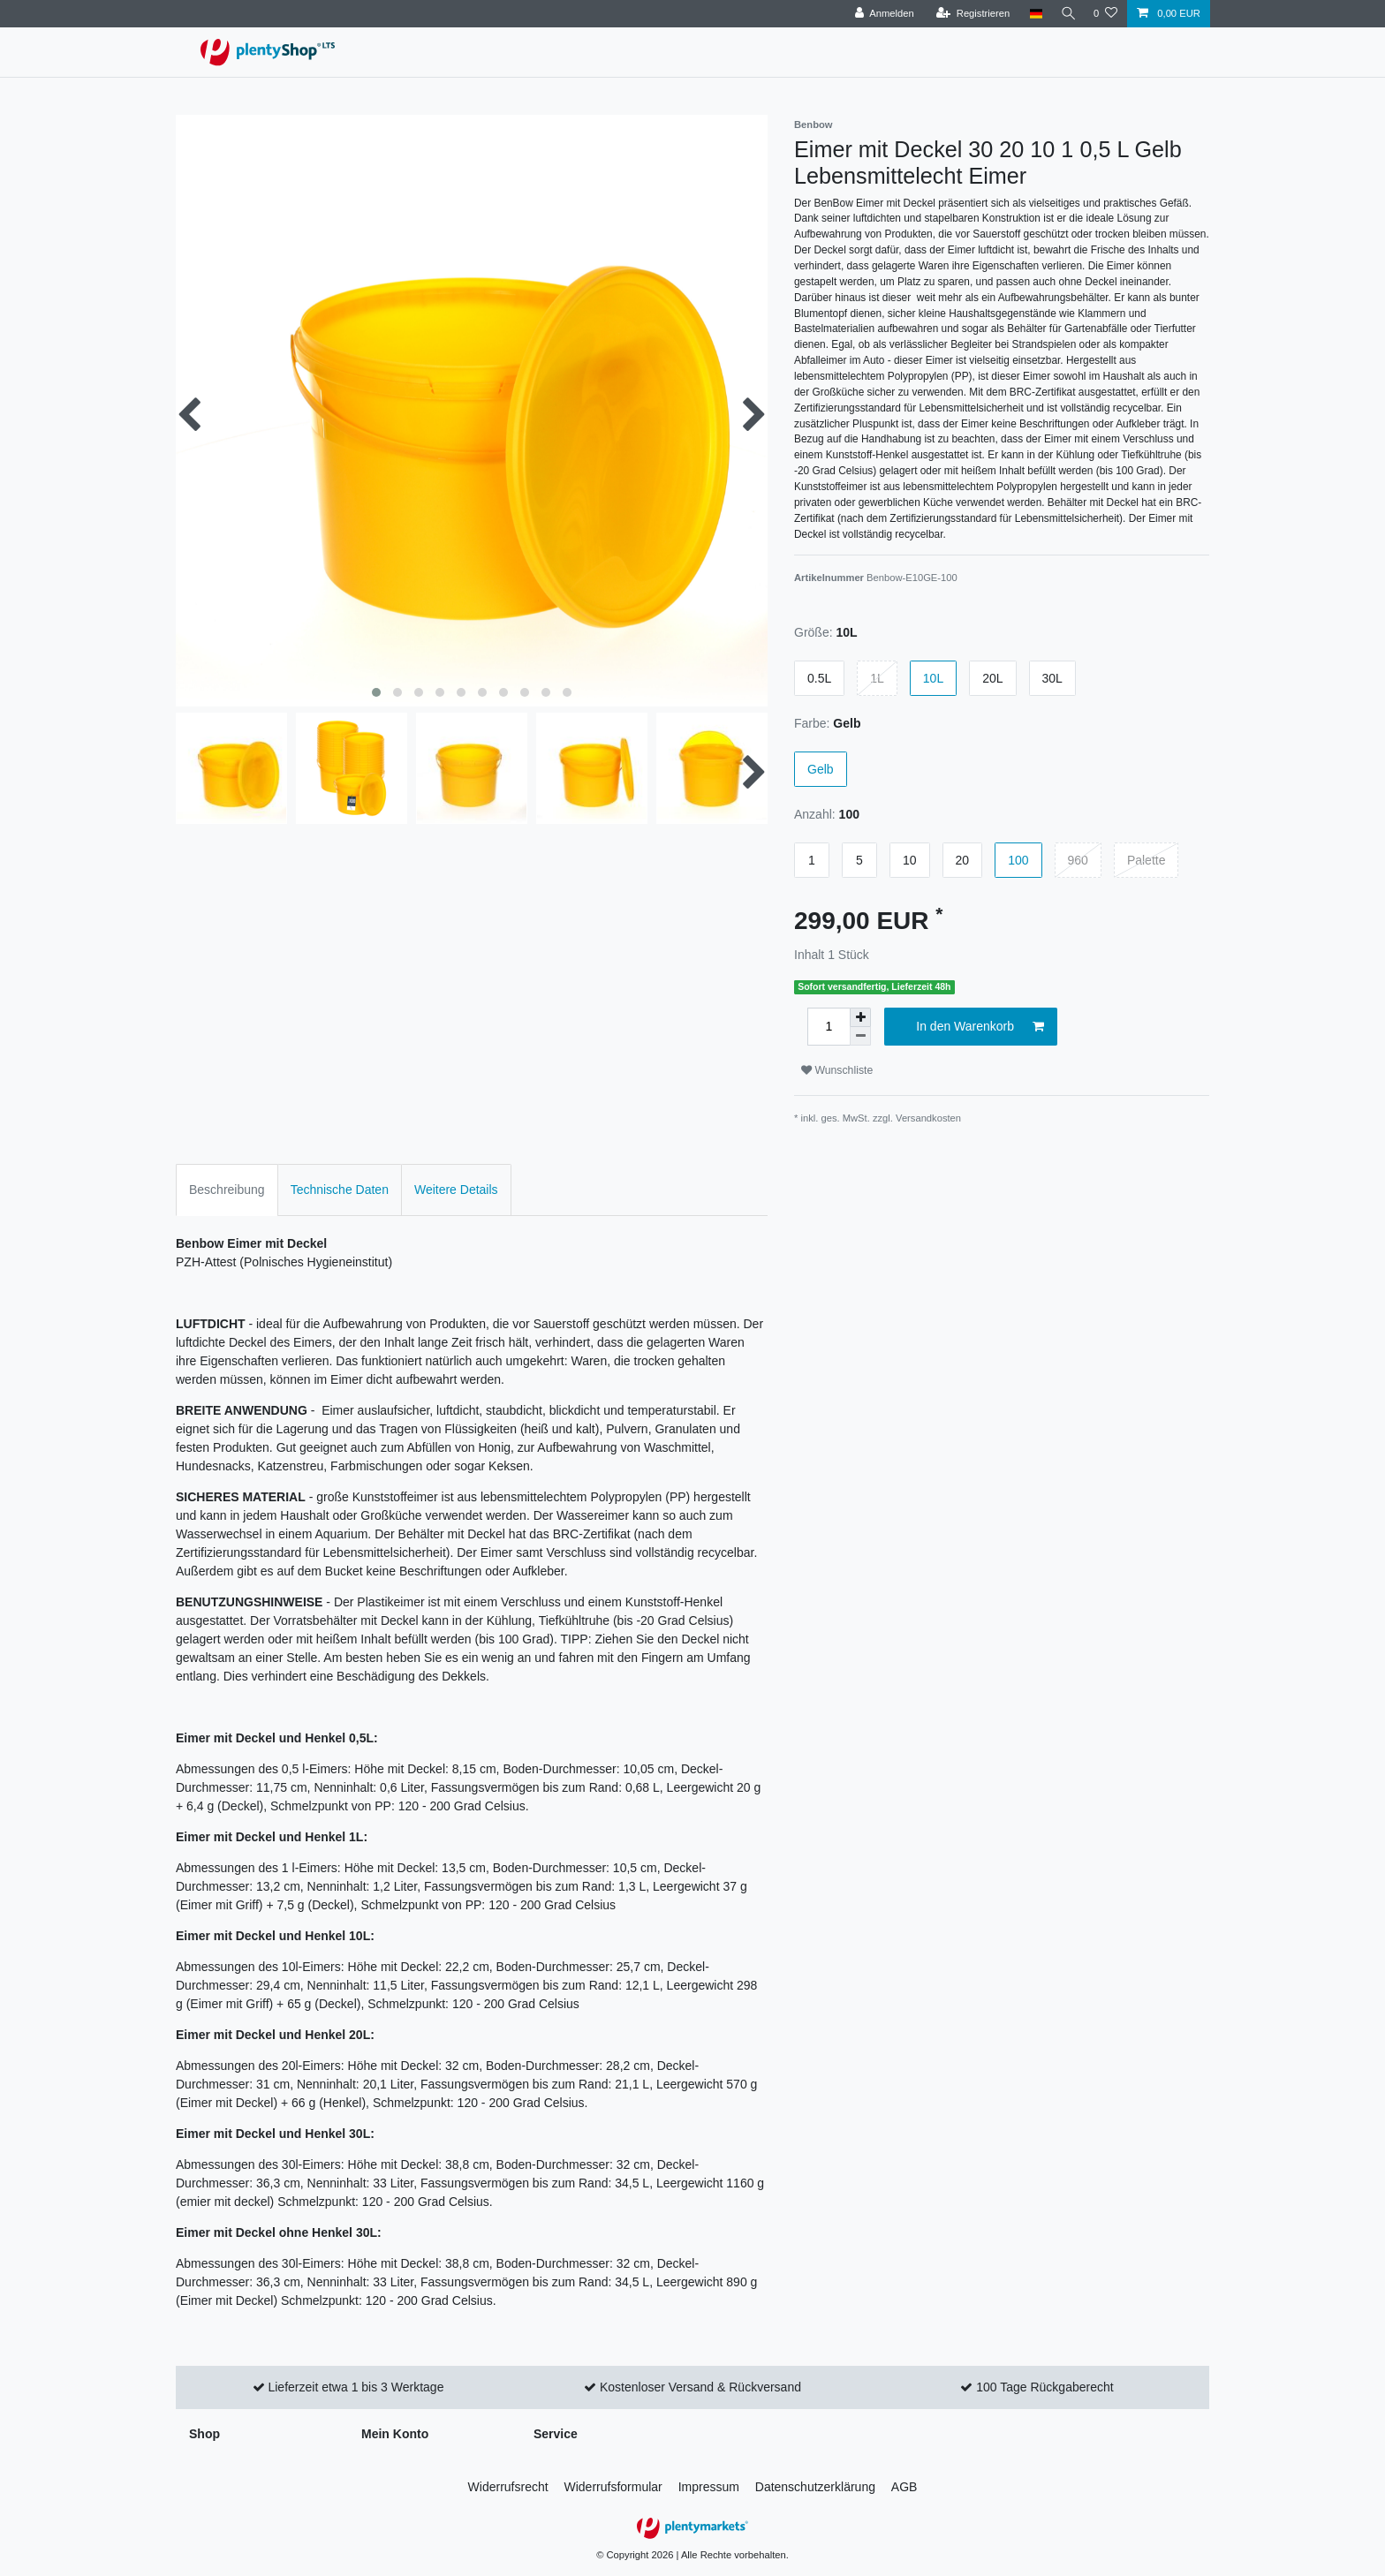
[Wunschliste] (1105, 13)
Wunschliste (837, 1070)
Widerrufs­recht (508, 2487)
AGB (904, 2487)
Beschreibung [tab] (227, 1189)
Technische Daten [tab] (340, 1189)
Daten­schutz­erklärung (815, 2487)
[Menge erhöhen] (860, 1017)
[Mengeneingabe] (828, 1027)
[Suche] (1066, 13)
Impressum (708, 2487)
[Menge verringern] (860, 1036)
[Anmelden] (880, 13)
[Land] (1031, 13)
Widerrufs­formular (613, 2487)
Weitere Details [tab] (456, 1189)
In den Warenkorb (980, 1027)
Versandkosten (928, 1118)
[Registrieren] (968, 13)
